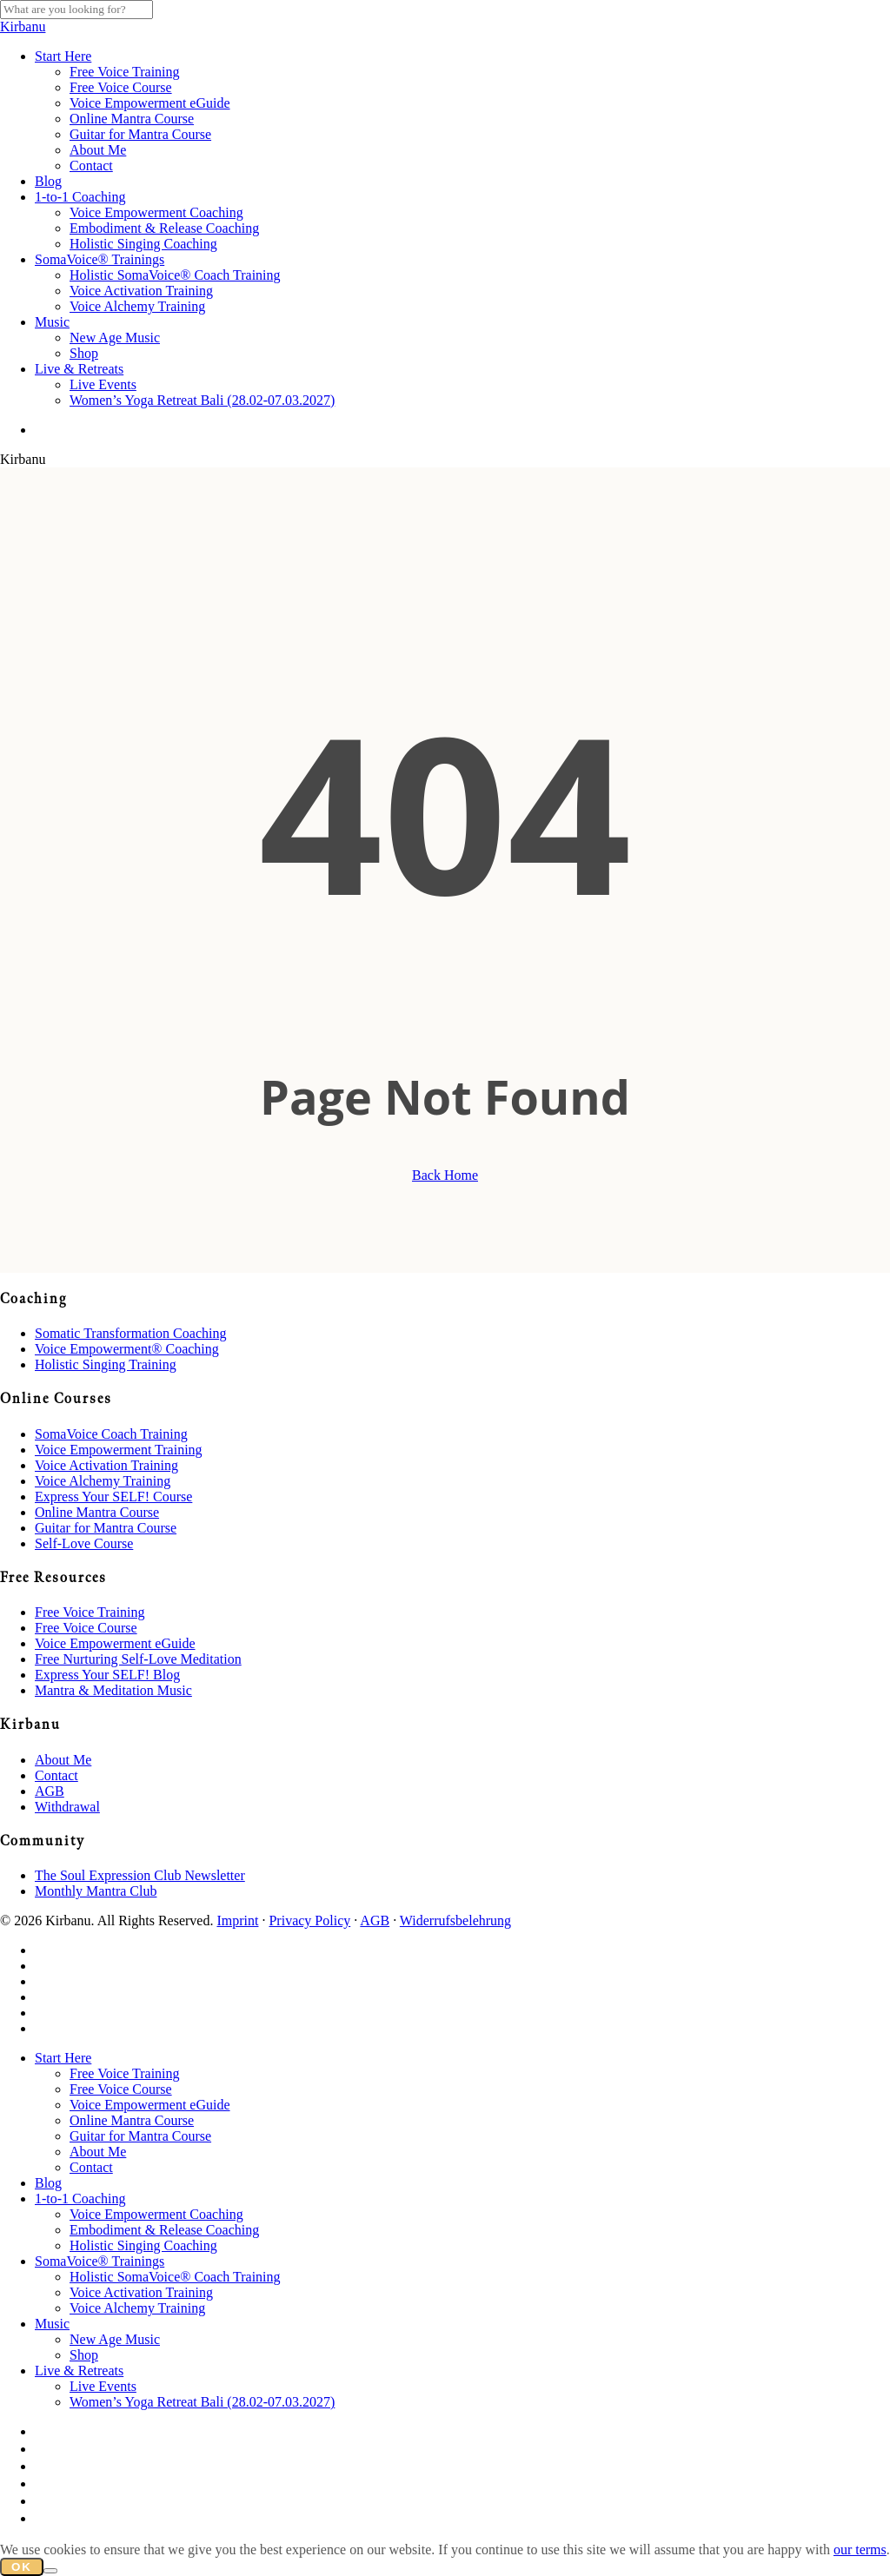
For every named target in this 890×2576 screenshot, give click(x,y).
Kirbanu (22, 26)
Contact (56, 1775)
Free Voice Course (86, 1627)
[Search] (76, 9)
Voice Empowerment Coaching (156, 2214)
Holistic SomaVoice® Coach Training (175, 2276)
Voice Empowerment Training (119, 1449)
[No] (50, 2570)
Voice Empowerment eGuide (115, 1643)
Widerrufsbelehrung (455, 1920)
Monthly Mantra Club (95, 1891)
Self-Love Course (84, 1543)
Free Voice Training (90, 1612)
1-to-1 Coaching (80, 2198)
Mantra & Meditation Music (113, 1690)
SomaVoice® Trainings (99, 2261)
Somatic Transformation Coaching (130, 1333)
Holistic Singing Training (105, 1364)
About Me (63, 1759)
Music (52, 2323)
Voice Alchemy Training (102, 1480)
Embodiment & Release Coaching (164, 2229)
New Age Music (115, 2339)
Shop (84, 2355)
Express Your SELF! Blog (107, 1674)
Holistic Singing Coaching (143, 2245)
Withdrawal (67, 1806)
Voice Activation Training (106, 1465)
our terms (860, 2549)
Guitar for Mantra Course (105, 1527)
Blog (48, 2182)
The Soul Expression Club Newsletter (140, 1875)
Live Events (103, 2386)
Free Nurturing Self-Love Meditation (138, 1659)
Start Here (63, 2057)
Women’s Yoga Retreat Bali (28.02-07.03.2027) (202, 2401)
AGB (49, 1791)
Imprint (237, 1920)
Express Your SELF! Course (113, 1496)
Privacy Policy (309, 1920)
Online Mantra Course (97, 1512)
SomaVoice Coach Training (111, 1434)
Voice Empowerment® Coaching (127, 1348)
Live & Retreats (79, 2370)
